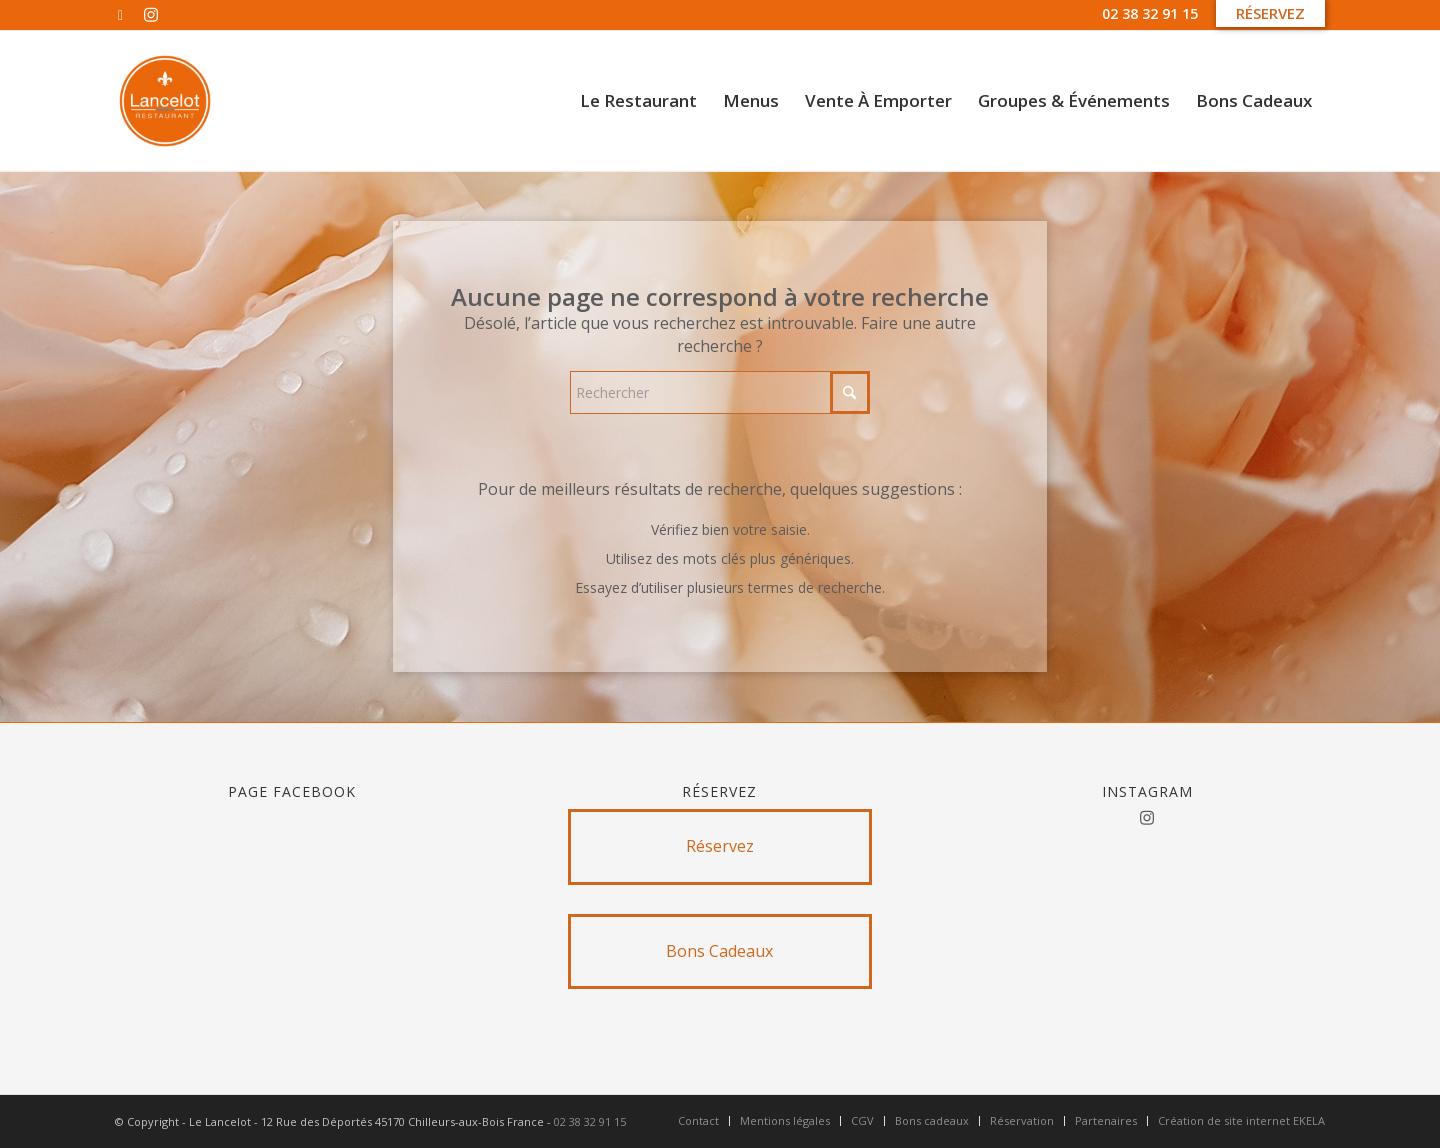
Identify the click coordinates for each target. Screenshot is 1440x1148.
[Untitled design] (165, 101)
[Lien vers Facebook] (120, 15)
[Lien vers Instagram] (151, 15)
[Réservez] (720, 846)
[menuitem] (638, 101)
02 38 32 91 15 (1150, 13)
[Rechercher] (720, 392)
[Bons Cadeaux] (720, 951)
